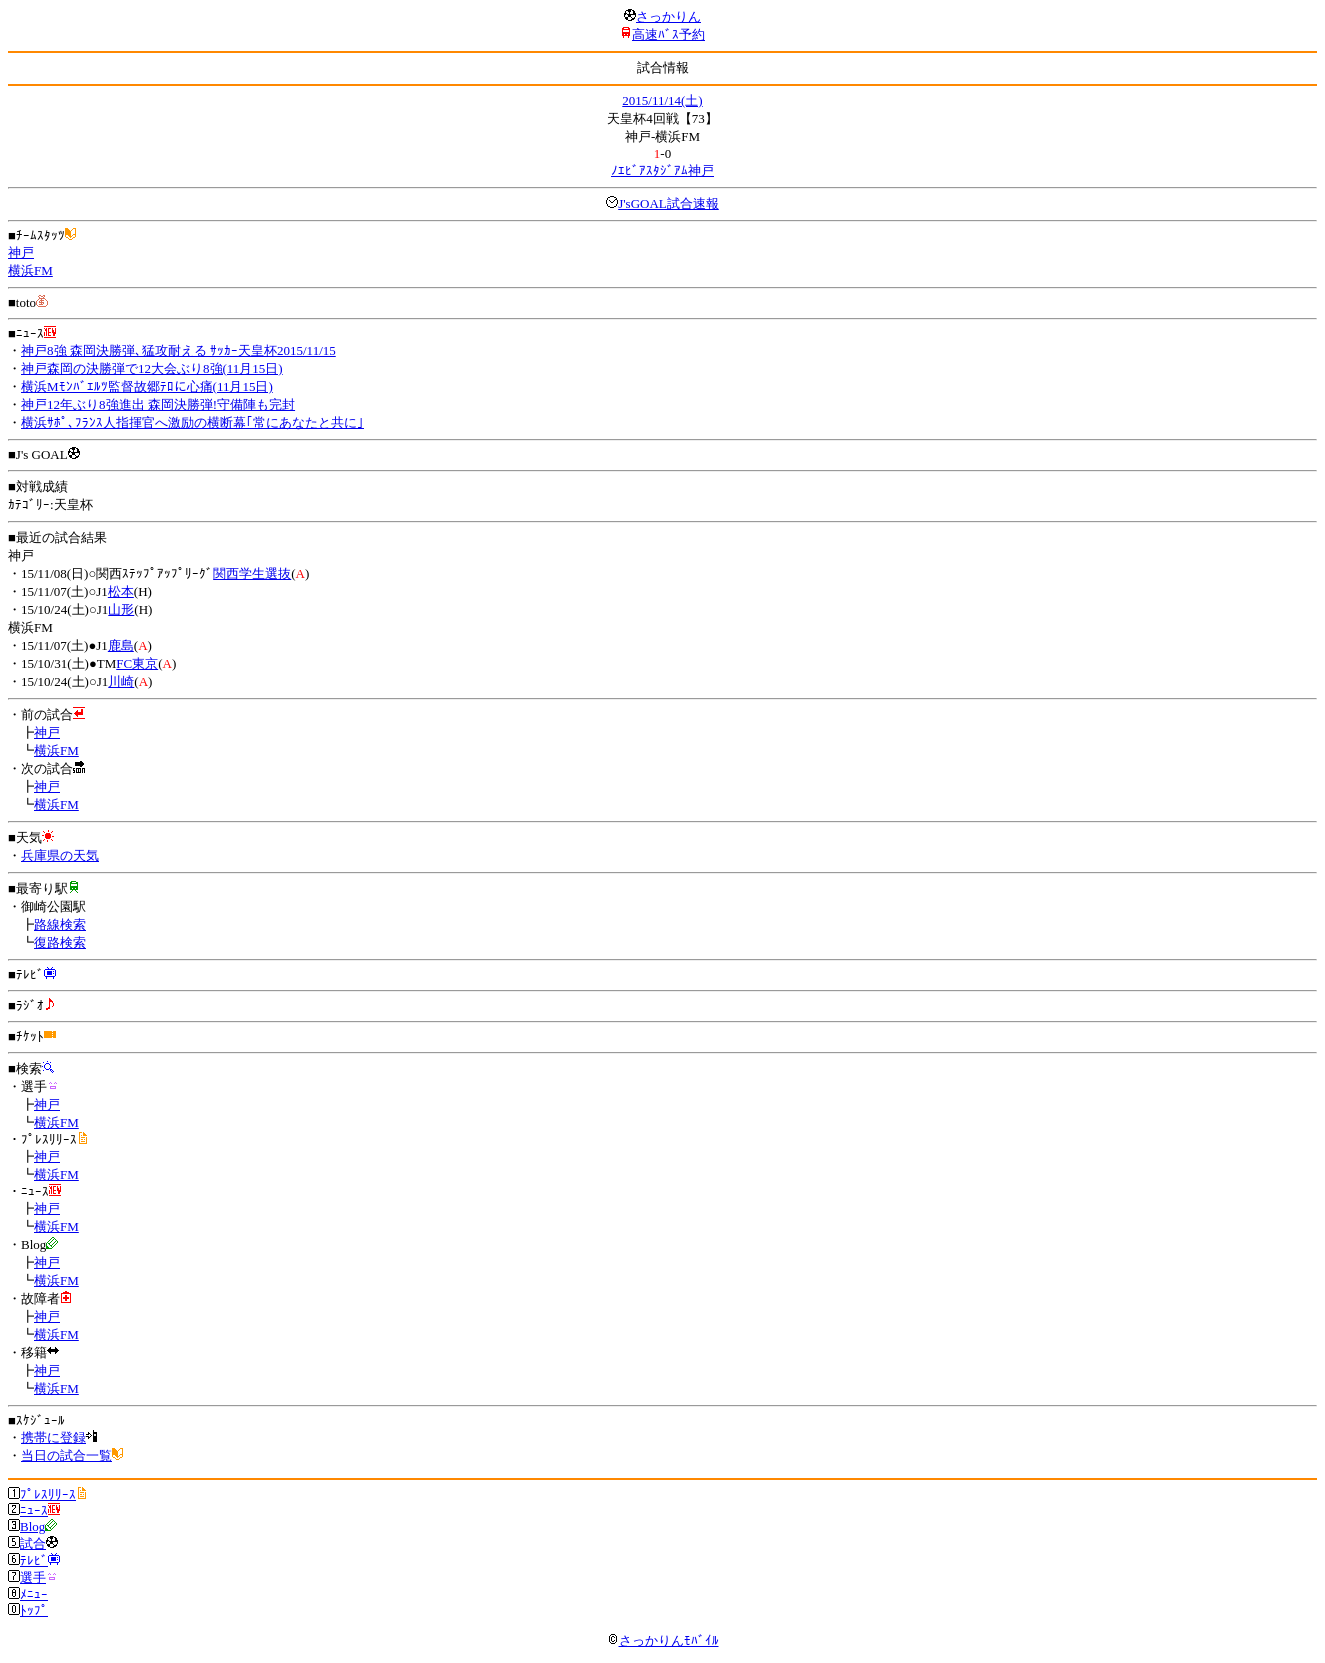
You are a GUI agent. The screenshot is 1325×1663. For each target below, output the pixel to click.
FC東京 (137, 663)
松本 (121, 591)
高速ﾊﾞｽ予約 (668, 34)
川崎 (121, 681)
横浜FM (30, 270)
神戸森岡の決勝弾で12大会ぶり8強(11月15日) (152, 368)
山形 (121, 609)
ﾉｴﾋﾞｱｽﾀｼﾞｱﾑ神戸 (662, 170)
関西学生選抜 (252, 573)
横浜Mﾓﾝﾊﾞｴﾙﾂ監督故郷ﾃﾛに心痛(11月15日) (147, 386)
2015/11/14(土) (662, 100)
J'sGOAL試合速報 (668, 203)
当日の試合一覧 (66, 1455)
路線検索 (60, 924)
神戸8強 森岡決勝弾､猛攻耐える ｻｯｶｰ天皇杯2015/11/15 (178, 350)
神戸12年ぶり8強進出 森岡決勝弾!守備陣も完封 (158, 404)
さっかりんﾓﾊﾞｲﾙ (663, 1640)
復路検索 (60, 942)
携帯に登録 (53, 1437)
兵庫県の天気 (60, 855)
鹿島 (121, 645)
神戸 (21, 252)
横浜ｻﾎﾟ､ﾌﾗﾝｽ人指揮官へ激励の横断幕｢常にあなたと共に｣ (192, 422)
